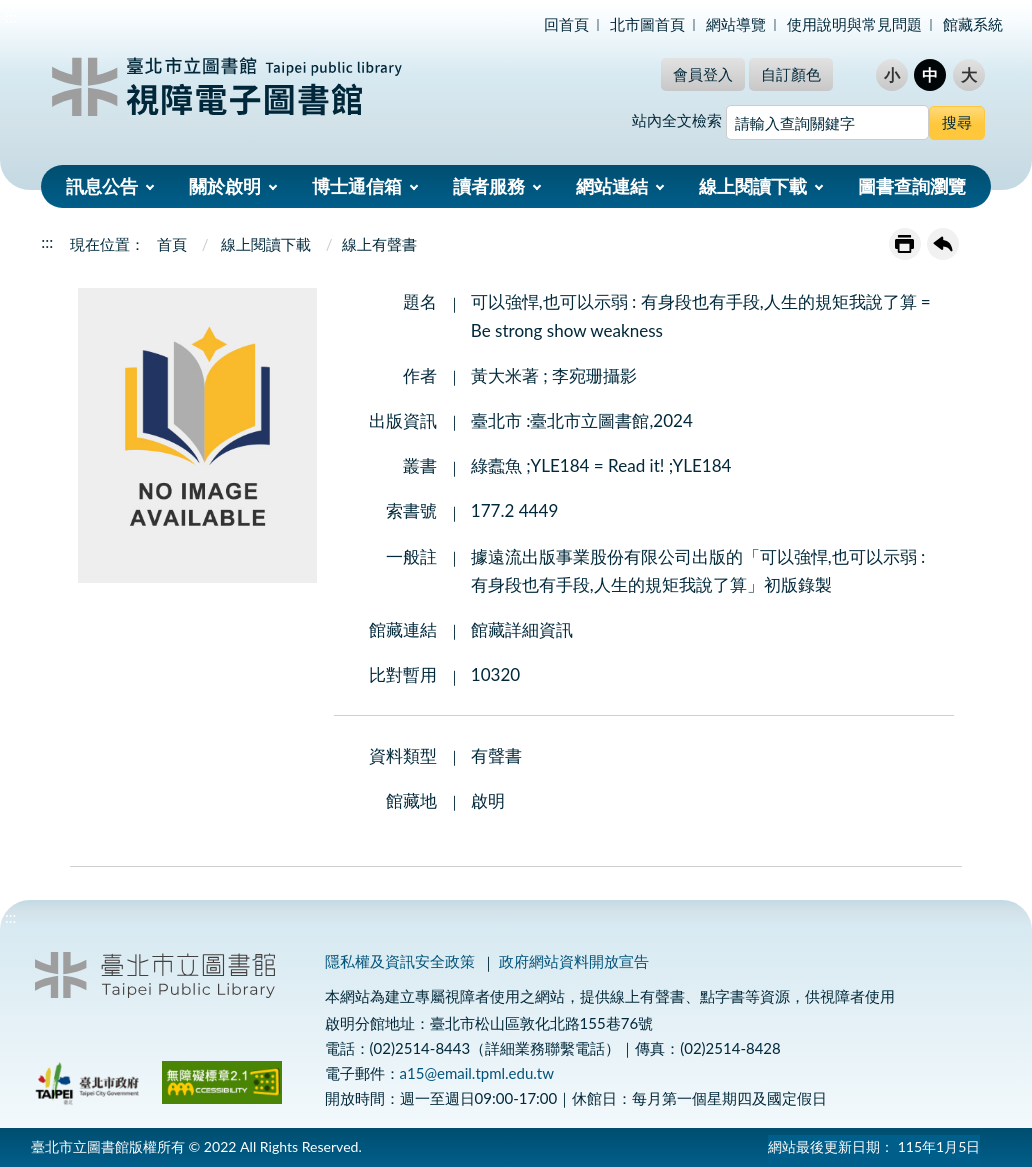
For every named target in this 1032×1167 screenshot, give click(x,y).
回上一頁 (943, 244)
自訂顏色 (791, 74)
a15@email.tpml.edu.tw (477, 1073)
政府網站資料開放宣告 (574, 961)
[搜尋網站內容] (827, 122)
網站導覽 (736, 24)
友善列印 (905, 244)
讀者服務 (489, 186)
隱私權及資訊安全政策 (400, 961)
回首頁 (566, 24)
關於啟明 (225, 186)
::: (11, 16)
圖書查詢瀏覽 (912, 186)
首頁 (172, 244)
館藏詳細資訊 (522, 629)
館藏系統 (973, 24)
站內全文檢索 (677, 120)
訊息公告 (102, 186)
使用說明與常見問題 (854, 24)
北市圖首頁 (647, 24)
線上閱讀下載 (753, 186)
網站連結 (612, 186)
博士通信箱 (357, 186)
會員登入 (703, 74)
